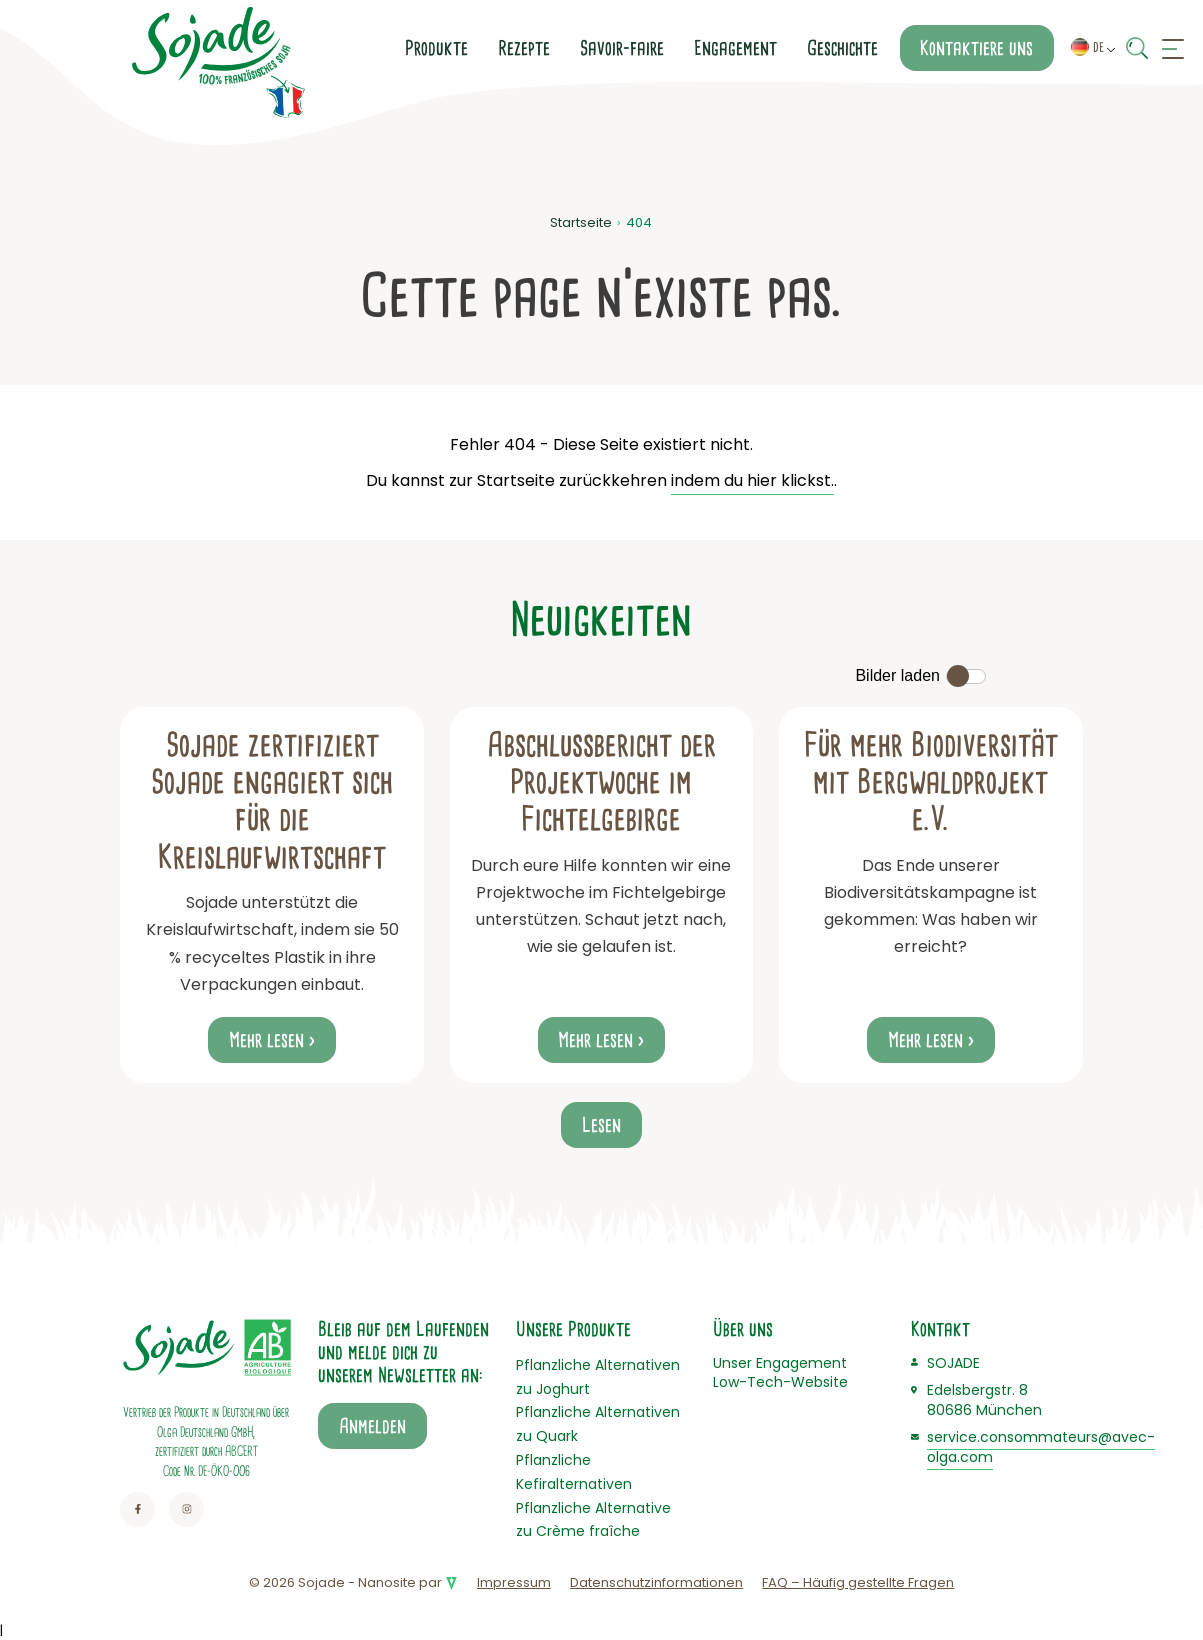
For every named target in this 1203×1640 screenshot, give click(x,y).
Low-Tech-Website (780, 1382)
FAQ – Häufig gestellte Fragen (858, 1582)
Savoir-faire (622, 48)
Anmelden (372, 1426)
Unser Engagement (780, 1363)
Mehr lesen (266, 1040)
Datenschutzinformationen (656, 1582)
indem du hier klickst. (752, 480)
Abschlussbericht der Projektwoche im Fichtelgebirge (601, 782)
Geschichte (842, 48)
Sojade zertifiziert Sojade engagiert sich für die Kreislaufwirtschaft (272, 801)
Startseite (581, 222)
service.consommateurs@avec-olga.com (1041, 1447)
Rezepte (524, 48)
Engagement (735, 48)
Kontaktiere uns (976, 48)
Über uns (743, 1329)
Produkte (436, 48)
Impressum (514, 1582)
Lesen (601, 1125)
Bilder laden (897, 675)
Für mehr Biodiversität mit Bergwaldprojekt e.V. (931, 782)
